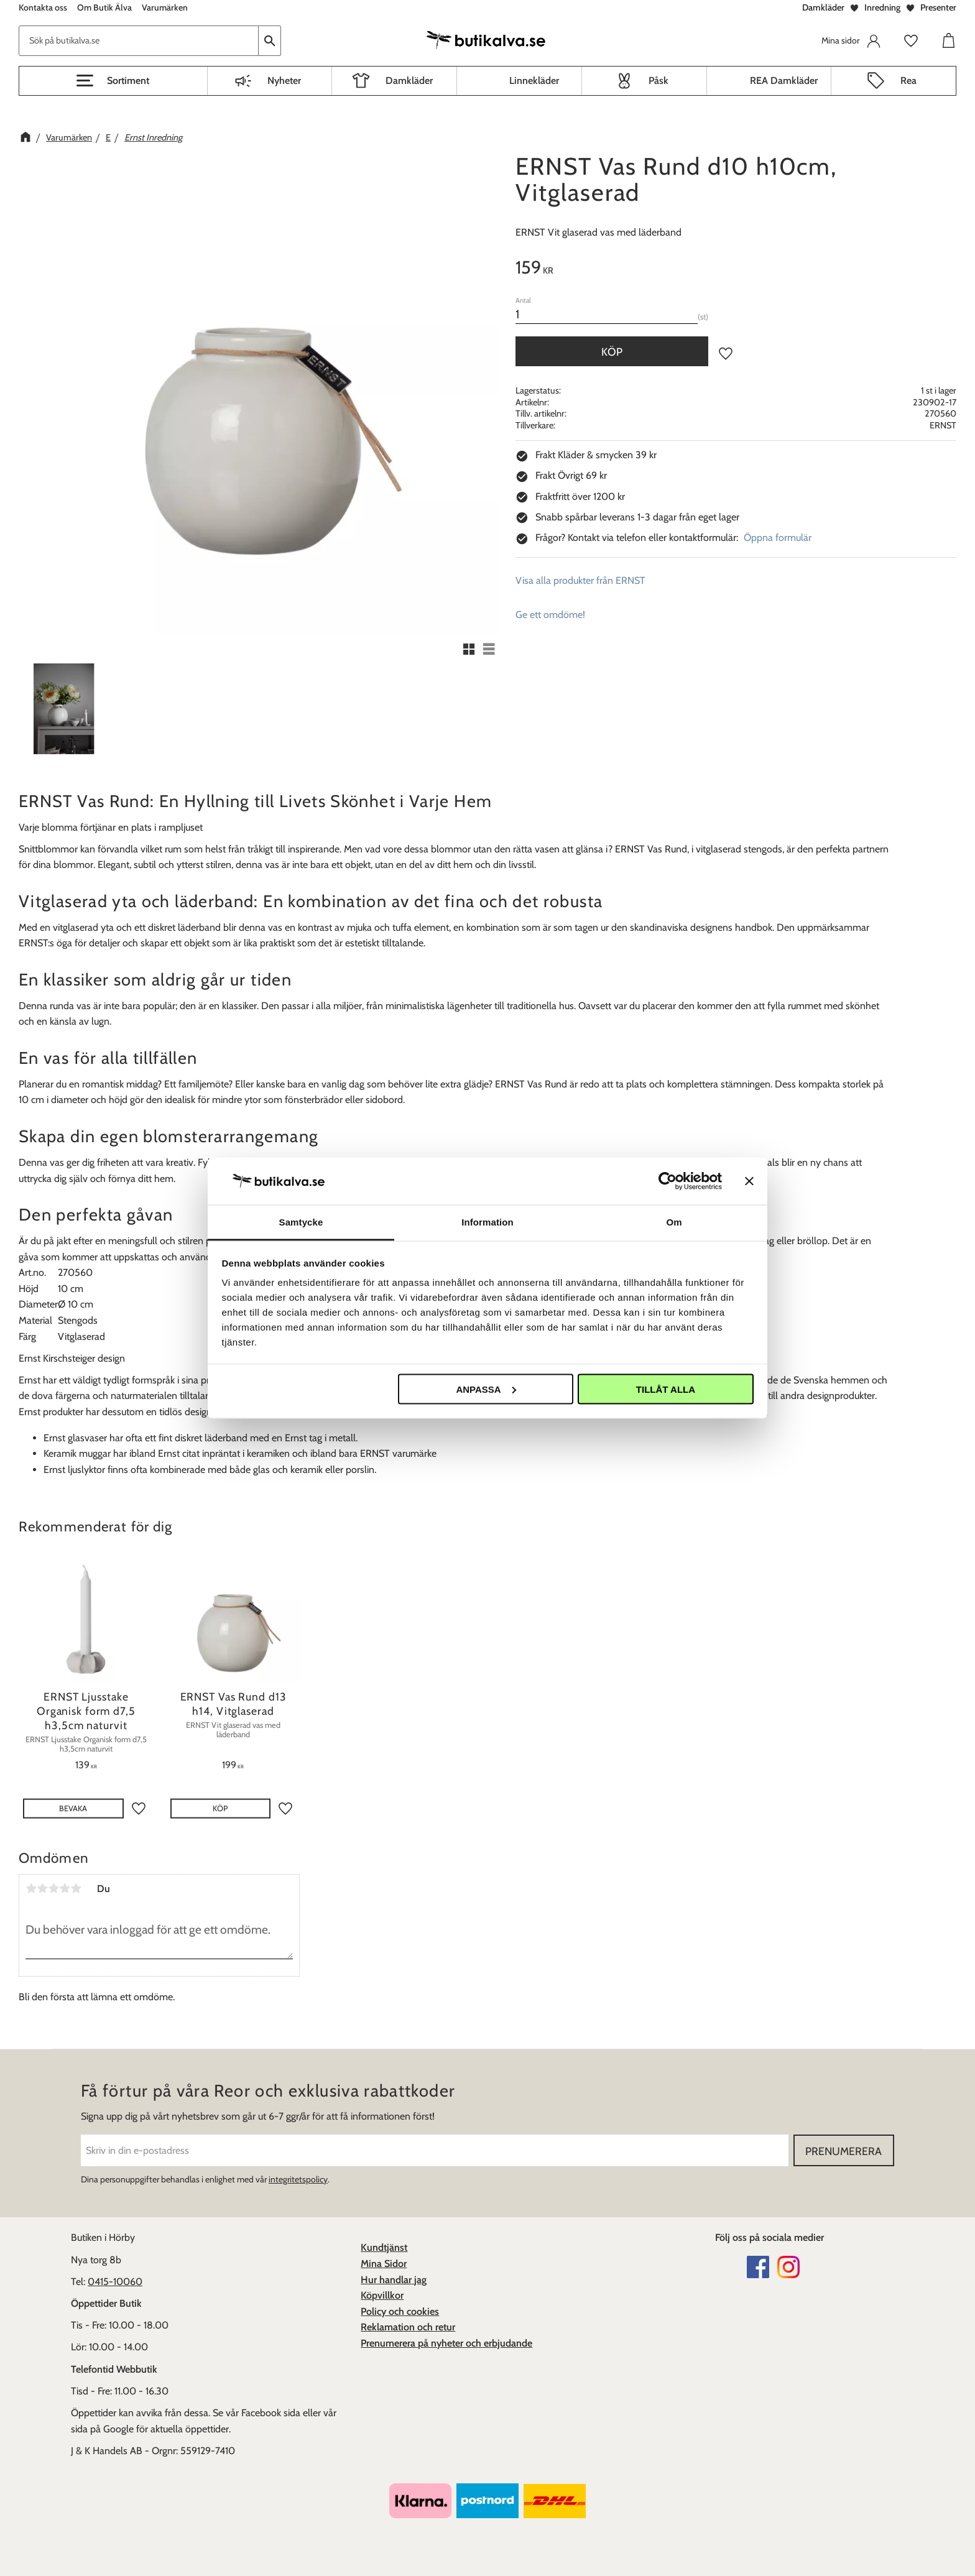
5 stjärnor (75, 1888)
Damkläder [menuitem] (409, 80)
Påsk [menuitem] (658, 80)
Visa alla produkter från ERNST (580, 580)
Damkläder (823, 7)
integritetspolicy (298, 2179)
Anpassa (485, 1388)
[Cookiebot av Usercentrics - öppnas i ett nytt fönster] (667, 1180)
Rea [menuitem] (908, 80)
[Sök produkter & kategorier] (139, 40)
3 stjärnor (53, 1888)
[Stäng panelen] (749, 1180)
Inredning (882, 7)
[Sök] (270, 40)
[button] (113, 81)
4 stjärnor (64, 1888)
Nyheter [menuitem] (284, 80)
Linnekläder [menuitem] (534, 80)
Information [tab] (487, 1222)
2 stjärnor (42, 1888)
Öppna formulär (777, 537)
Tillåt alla (665, 1388)
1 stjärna (31, 1888)
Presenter (938, 7)
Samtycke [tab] (301, 1222)
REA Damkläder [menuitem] (784, 80)
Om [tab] (674, 1222)
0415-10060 (115, 2281)
